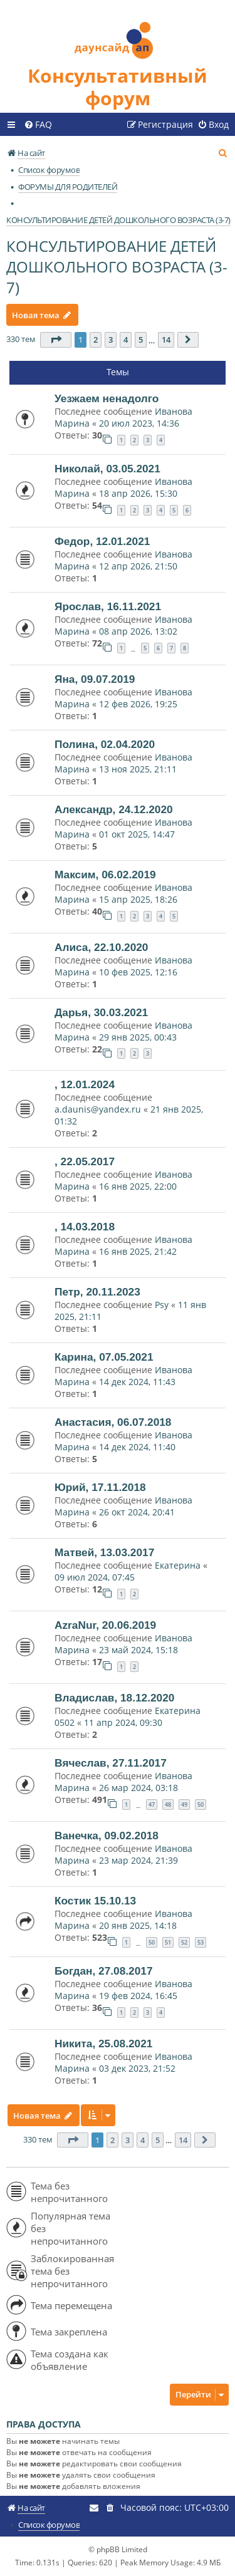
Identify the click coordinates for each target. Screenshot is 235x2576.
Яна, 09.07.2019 (95, 679)
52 (184, 1942)
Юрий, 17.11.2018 (100, 1487)
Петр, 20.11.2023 (97, 1291)
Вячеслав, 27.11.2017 (111, 1763)
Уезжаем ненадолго (107, 398)
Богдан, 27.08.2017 (104, 1971)
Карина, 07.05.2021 (104, 1357)
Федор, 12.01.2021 (102, 541)
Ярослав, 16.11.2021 (108, 606)
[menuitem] (38, 125)
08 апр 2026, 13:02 (138, 631)
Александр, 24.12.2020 (114, 809)
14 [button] (166, 339)
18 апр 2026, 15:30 (138, 493)
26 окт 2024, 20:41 (137, 1512)
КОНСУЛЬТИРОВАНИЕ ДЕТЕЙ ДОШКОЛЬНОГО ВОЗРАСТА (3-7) (116, 267)
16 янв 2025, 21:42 (138, 1251)
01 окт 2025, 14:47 (137, 834)
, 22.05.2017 (85, 1161)
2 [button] (95, 339)
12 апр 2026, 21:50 (138, 566)
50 (200, 1804)
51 (168, 1942)
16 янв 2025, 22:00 (138, 1186)
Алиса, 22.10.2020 (101, 947)
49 (184, 1804)
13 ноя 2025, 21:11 (138, 769)
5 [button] (140, 339)
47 (152, 1804)
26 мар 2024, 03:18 (138, 1788)
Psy (163, 1305)
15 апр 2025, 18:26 (138, 899)
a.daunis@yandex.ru (98, 1109)
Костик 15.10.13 (95, 1900)
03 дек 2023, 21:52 (137, 2068)
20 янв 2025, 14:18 (138, 1925)
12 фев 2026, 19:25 (138, 704)
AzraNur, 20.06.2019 (105, 1625)
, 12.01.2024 (85, 1084)
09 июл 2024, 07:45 (95, 1577)
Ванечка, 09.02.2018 (107, 1835)
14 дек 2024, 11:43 (137, 1382)
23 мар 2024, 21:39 (138, 1860)
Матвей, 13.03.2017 (104, 1552)
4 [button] (125, 339)
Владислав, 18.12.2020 (114, 1697)
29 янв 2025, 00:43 (138, 1037)
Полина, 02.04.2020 (105, 744)
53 (200, 1942)
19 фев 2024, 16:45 (138, 1996)
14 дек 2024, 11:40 (137, 1447)
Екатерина (178, 1565)
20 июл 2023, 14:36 (139, 423)
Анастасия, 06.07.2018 (113, 1422)
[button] (55, 339)
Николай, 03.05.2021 (107, 468)
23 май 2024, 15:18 (138, 1650)
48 (168, 1804)
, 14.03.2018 (85, 1226)
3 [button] (110, 339)
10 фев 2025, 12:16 (138, 972)
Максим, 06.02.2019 (105, 874)
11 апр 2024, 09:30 (123, 1722)
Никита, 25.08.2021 (103, 2043)
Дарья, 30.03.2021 (101, 1012)
